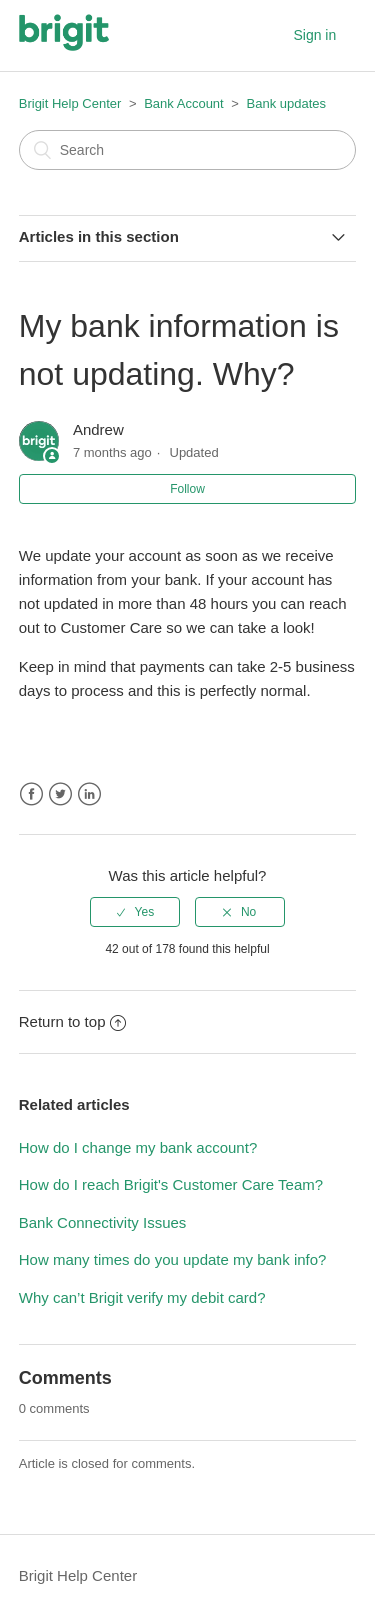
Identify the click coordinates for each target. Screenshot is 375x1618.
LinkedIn (89, 794)
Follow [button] (187, 489)
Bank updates (287, 103)
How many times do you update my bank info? (173, 1259)
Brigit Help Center (70, 103)
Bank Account (184, 103)
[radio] (135, 912)
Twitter (60, 794)
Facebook (31, 794)
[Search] (188, 150)
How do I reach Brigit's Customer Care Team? (171, 1184)
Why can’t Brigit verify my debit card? (142, 1297)
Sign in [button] (314, 35)
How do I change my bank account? (138, 1147)
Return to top (73, 1021)
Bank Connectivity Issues (103, 1222)
